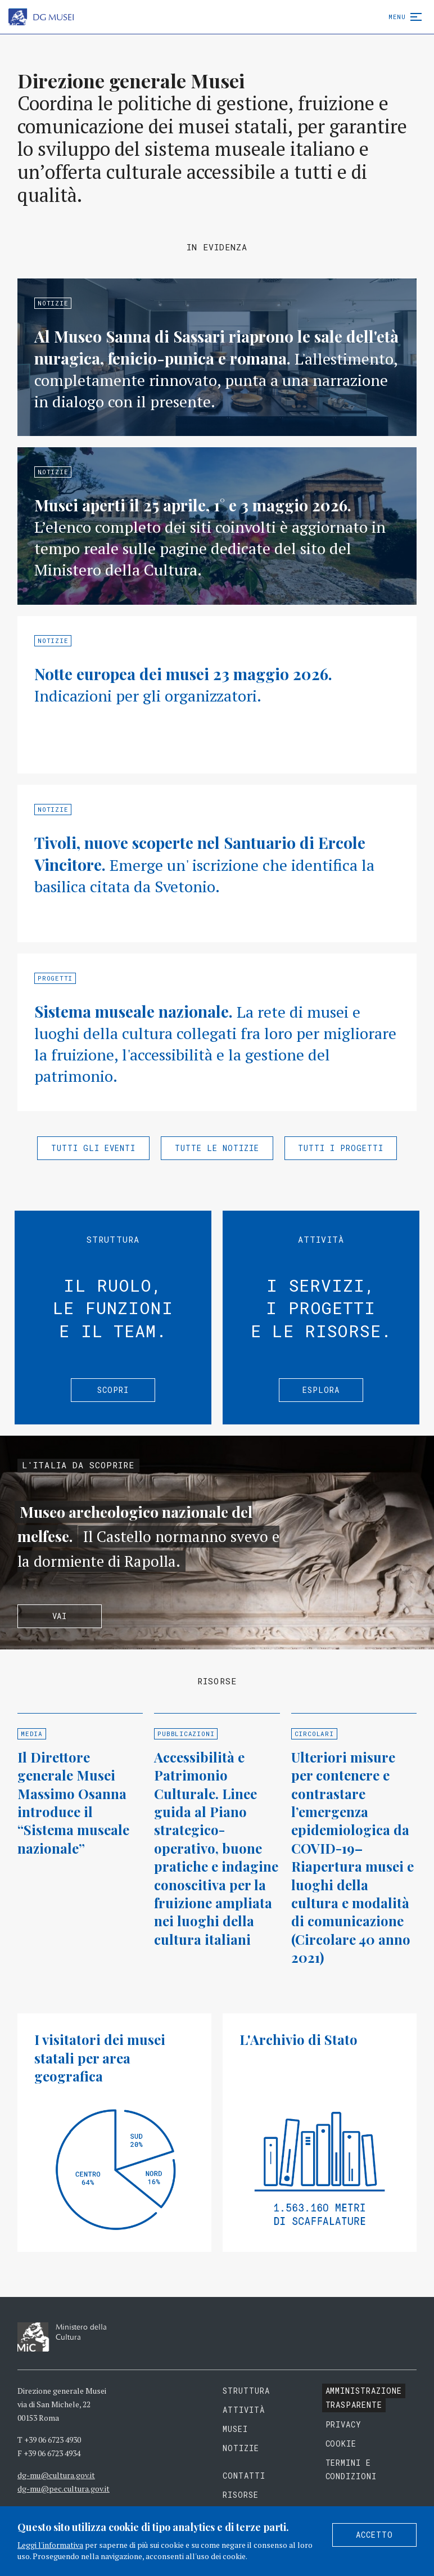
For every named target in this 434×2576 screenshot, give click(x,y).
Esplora (321, 1389)
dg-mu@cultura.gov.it (56, 2475)
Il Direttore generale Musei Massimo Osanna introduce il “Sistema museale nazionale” (73, 1802)
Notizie (241, 2448)
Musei (235, 2429)
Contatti (244, 2475)
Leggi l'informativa (50, 2544)
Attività (244, 2409)
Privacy (344, 2424)
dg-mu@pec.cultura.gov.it (63, 2488)
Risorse (241, 2494)
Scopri (113, 1389)
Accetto (374, 2534)
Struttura (246, 2390)
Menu (402, 16)
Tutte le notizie (217, 1148)
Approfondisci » (217, 357)
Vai (59, 1616)
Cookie (341, 2443)
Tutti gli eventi (93, 1148)
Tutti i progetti (340, 1148)
